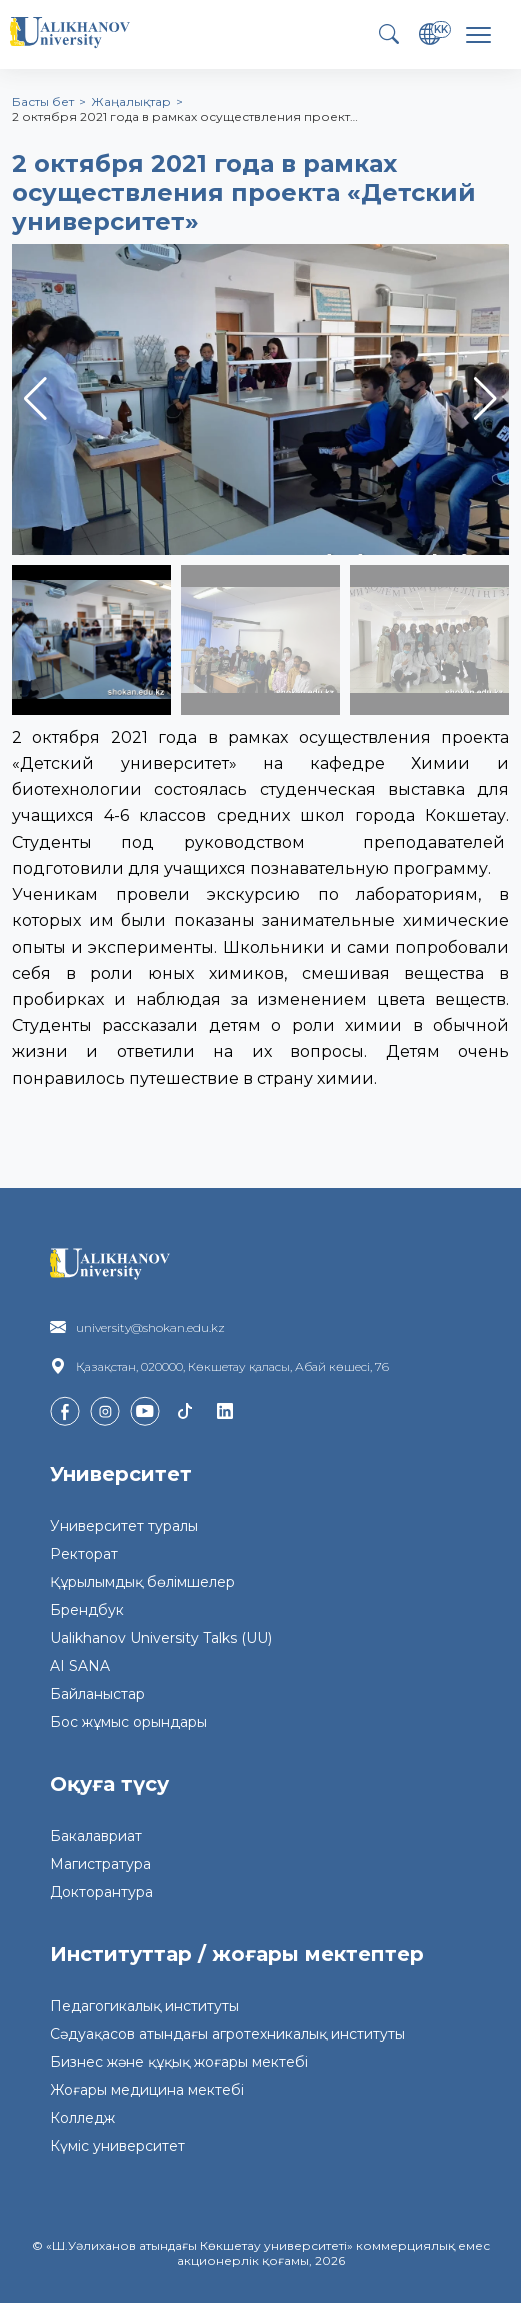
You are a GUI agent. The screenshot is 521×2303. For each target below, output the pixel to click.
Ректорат (84, 1554)
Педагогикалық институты (144, 2006)
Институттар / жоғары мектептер (237, 1954)
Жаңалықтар (131, 101)
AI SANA (80, 1666)
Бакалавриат (96, 1836)
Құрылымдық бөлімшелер (142, 1582)
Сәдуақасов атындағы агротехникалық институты (227, 2034)
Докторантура (101, 1892)
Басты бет (43, 101)
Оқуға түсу (109, 1784)
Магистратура (100, 1864)
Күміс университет (117, 2146)
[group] (260, 399)
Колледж (82, 2118)
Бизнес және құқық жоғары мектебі (179, 2062)
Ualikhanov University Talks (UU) (161, 1638)
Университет (121, 1474)
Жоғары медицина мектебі (147, 2090)
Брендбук (87, 1610)
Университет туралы (124, 1526)
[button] (485, 399)
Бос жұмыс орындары (128, 1722)
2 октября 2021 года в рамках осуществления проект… (185, 116)
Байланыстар (97, 1694)
